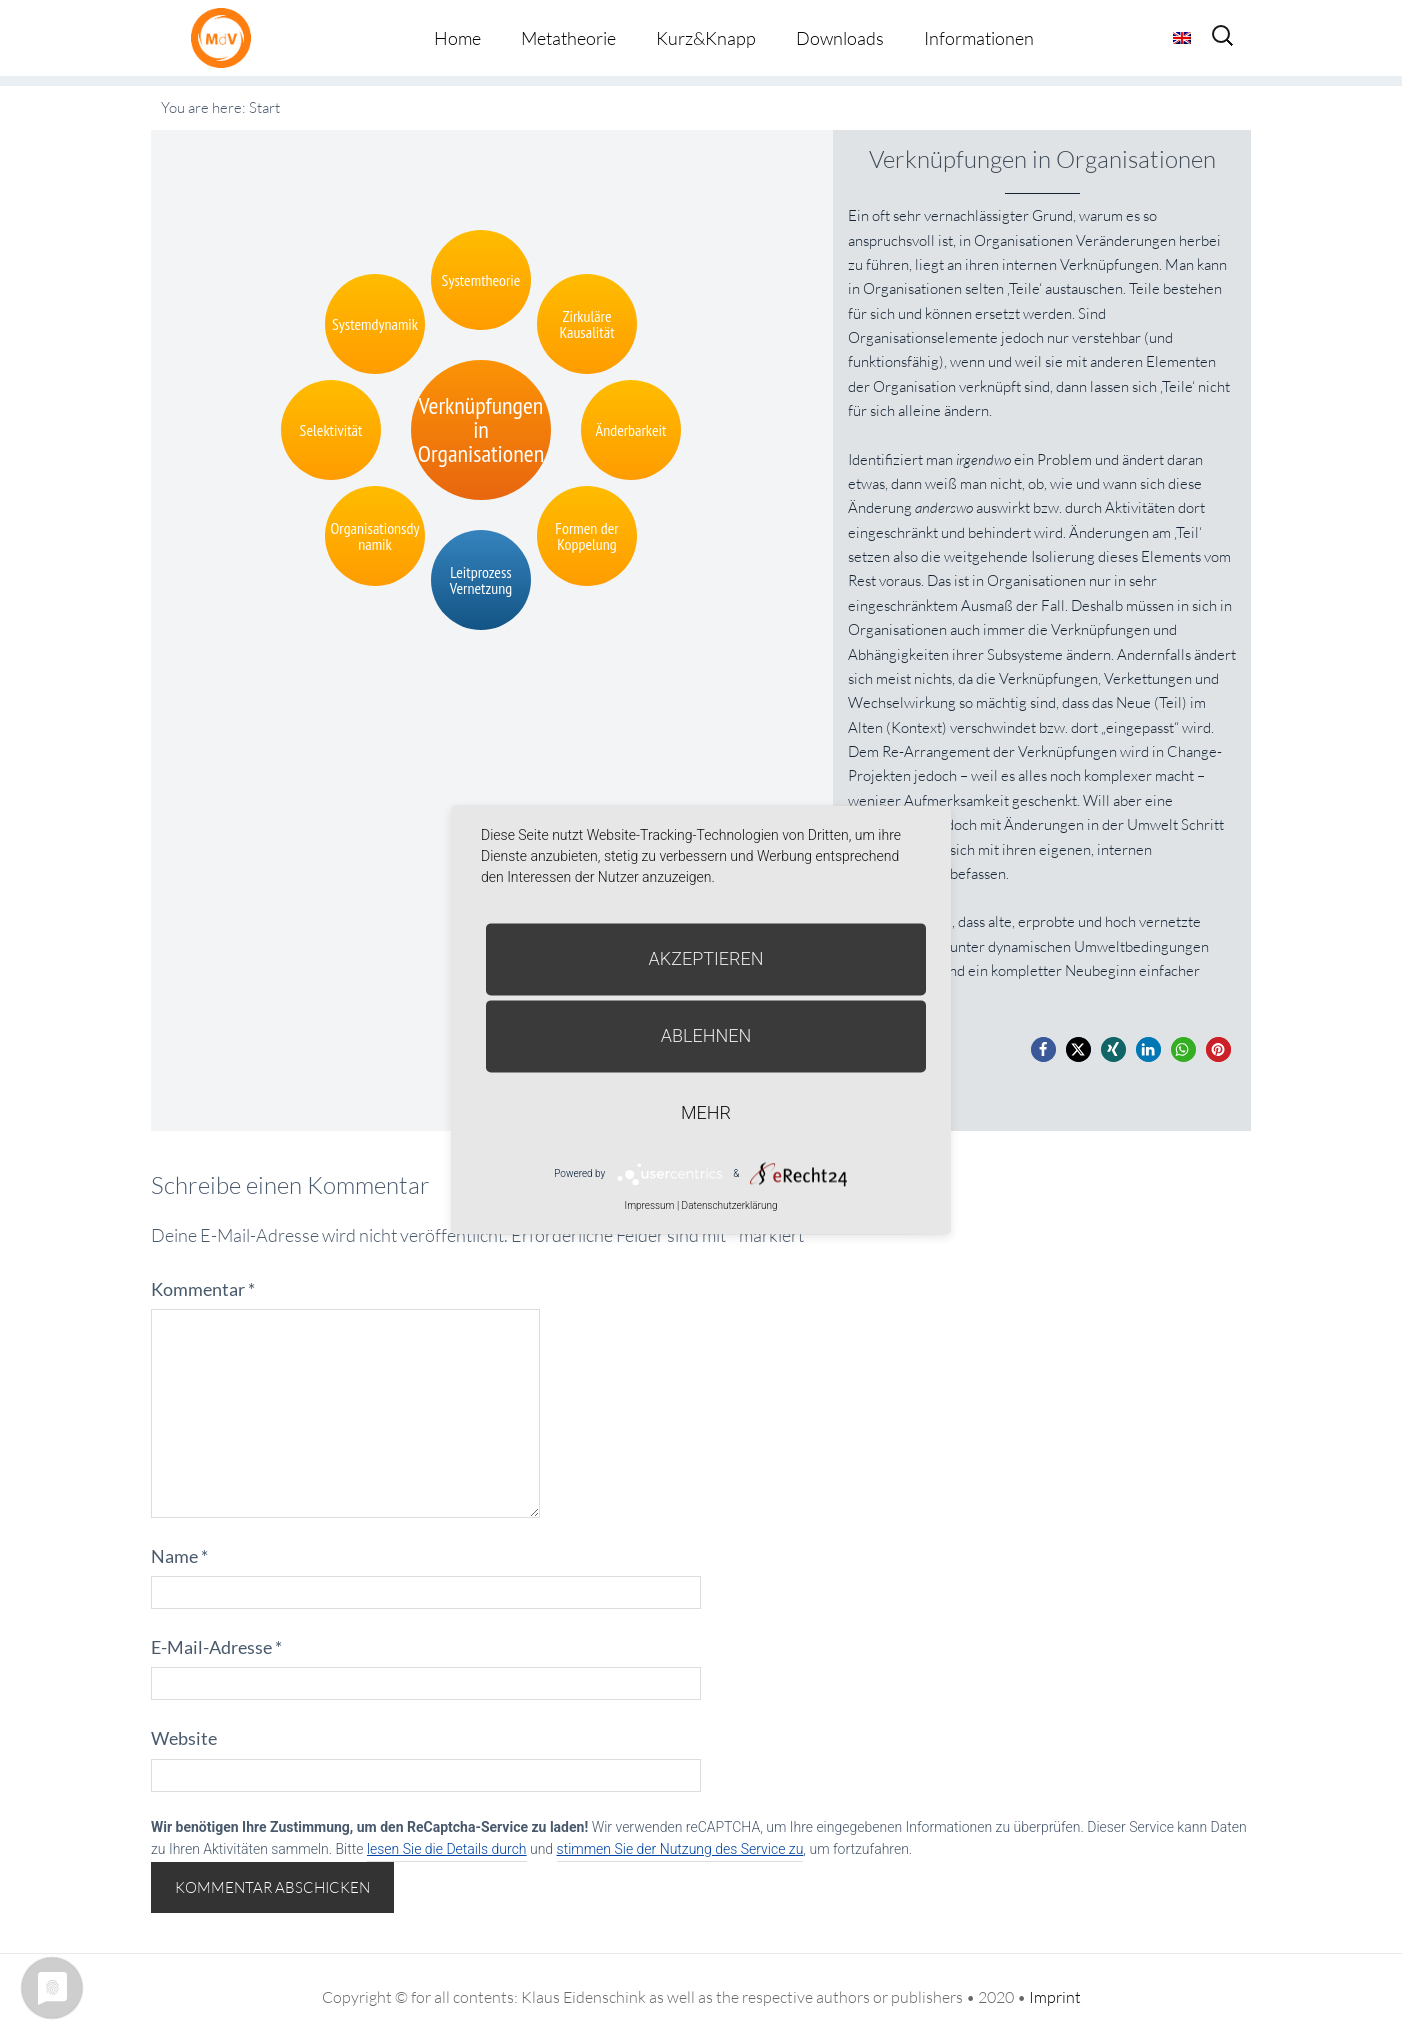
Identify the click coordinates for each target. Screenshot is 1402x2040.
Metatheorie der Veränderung (226, 37)
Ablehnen (706, 1035)
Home (457, 38)
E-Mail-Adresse (216, 1647)
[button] (1043, 1049)
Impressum (649, 1205)
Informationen (979, 38)
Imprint (1055, 1997)
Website (184, 1738)
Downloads (840, 38)
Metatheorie (568, 38)
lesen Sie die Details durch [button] (447, 1849)
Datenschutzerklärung (730, 1205)
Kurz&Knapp (706, 38)
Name (179, 1556)
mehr (706, 1112)
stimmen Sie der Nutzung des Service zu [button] (680, 1849)
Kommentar (203, 1289)
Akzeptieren (706, 958)
